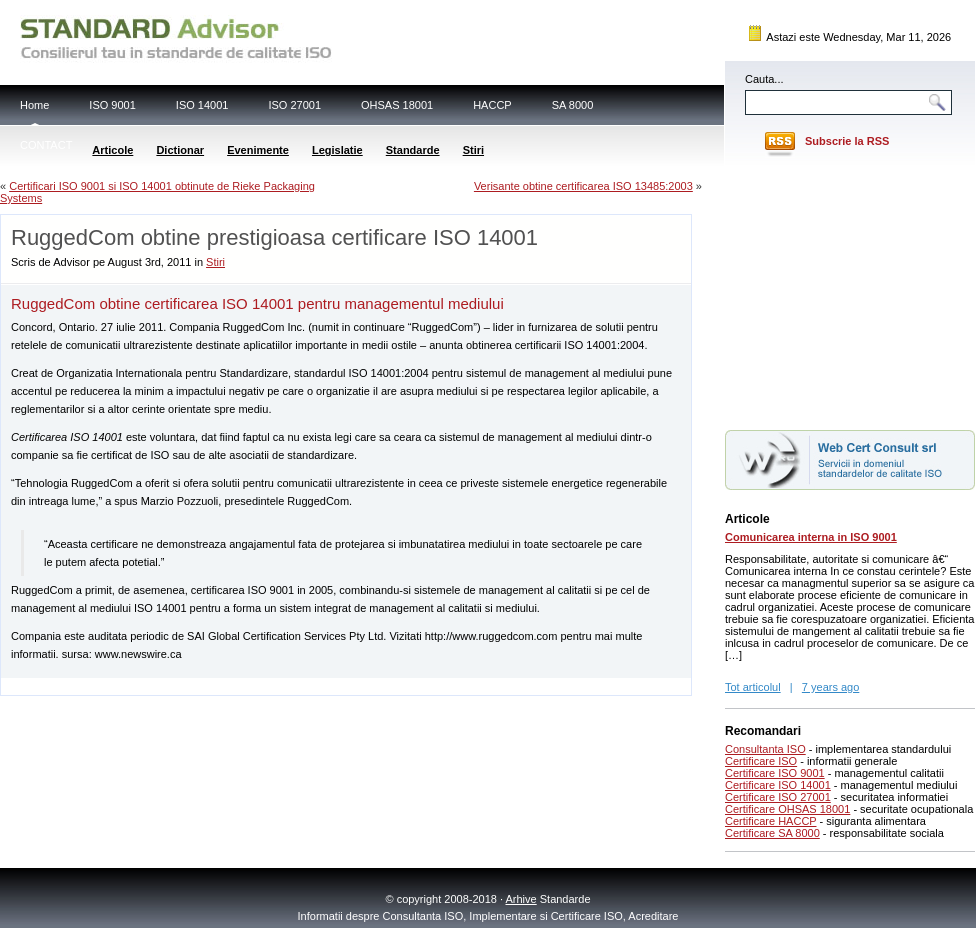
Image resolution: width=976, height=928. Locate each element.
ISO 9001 (112, 105)
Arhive (521, 899)
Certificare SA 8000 (772, 833)
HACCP (492, 105)
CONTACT (46, 145)
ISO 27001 (294, 105)
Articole (112, 150)
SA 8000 (573, 105)
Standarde (413, 150)
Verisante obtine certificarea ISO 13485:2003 (583, 186)
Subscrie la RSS (847, 141)
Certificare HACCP (771, 821)
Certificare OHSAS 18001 (787, 809)
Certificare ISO (761, 761)
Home (34, 105)
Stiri (473, 150)
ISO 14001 (202, 105)
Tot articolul (753, 687)
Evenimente (258, 150)
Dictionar (180, 150)
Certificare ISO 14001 (778, 785)
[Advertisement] (235, 685)
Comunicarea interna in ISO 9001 (811, 537)
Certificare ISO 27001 (778, 797)
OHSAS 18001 (397, 105)
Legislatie (337, 150)
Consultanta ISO (765, 749)
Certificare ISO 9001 (775, 773)
